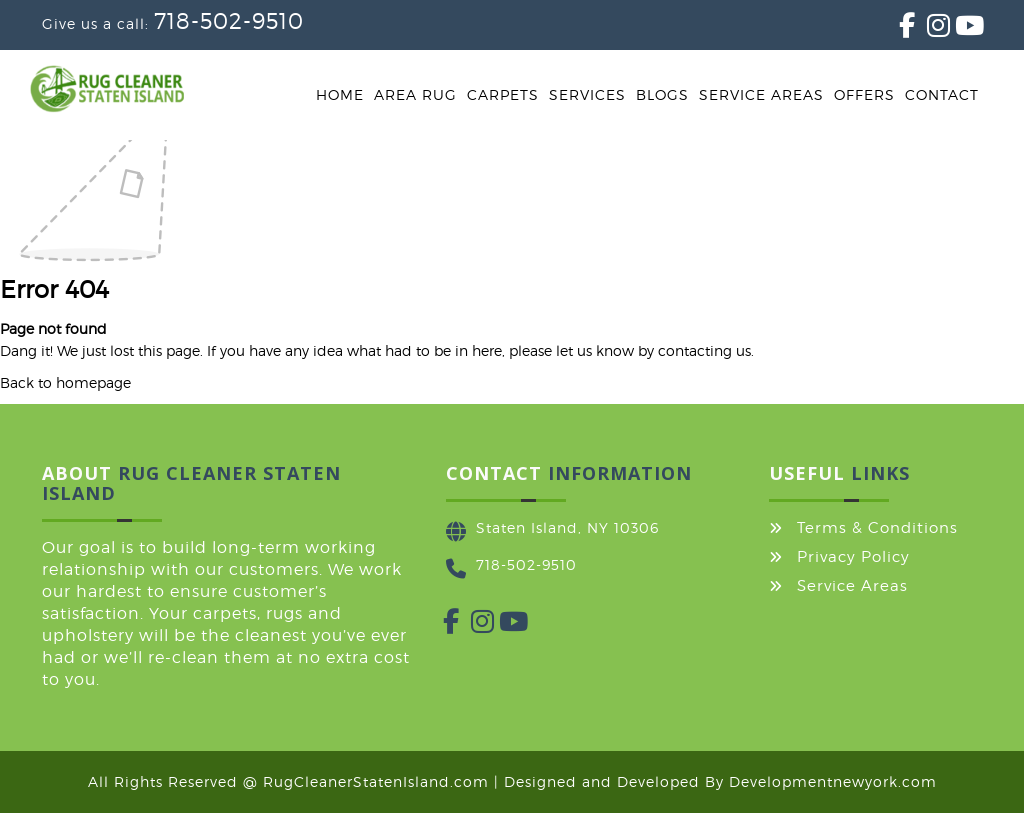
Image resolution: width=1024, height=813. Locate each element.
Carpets (503, 94)
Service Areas (761, 94)
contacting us (704, 350)
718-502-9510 (229, 21)
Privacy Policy (853, 557)
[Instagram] (927, 29)
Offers (864, 94)
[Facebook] (899, 29)
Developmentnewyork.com (833, 781)
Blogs (662, 94)
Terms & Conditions (877, 528)
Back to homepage (65, 382)
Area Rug (415, 94)
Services (587, 94)
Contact (942, 94)
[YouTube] (955, 29)
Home (340, 94)
